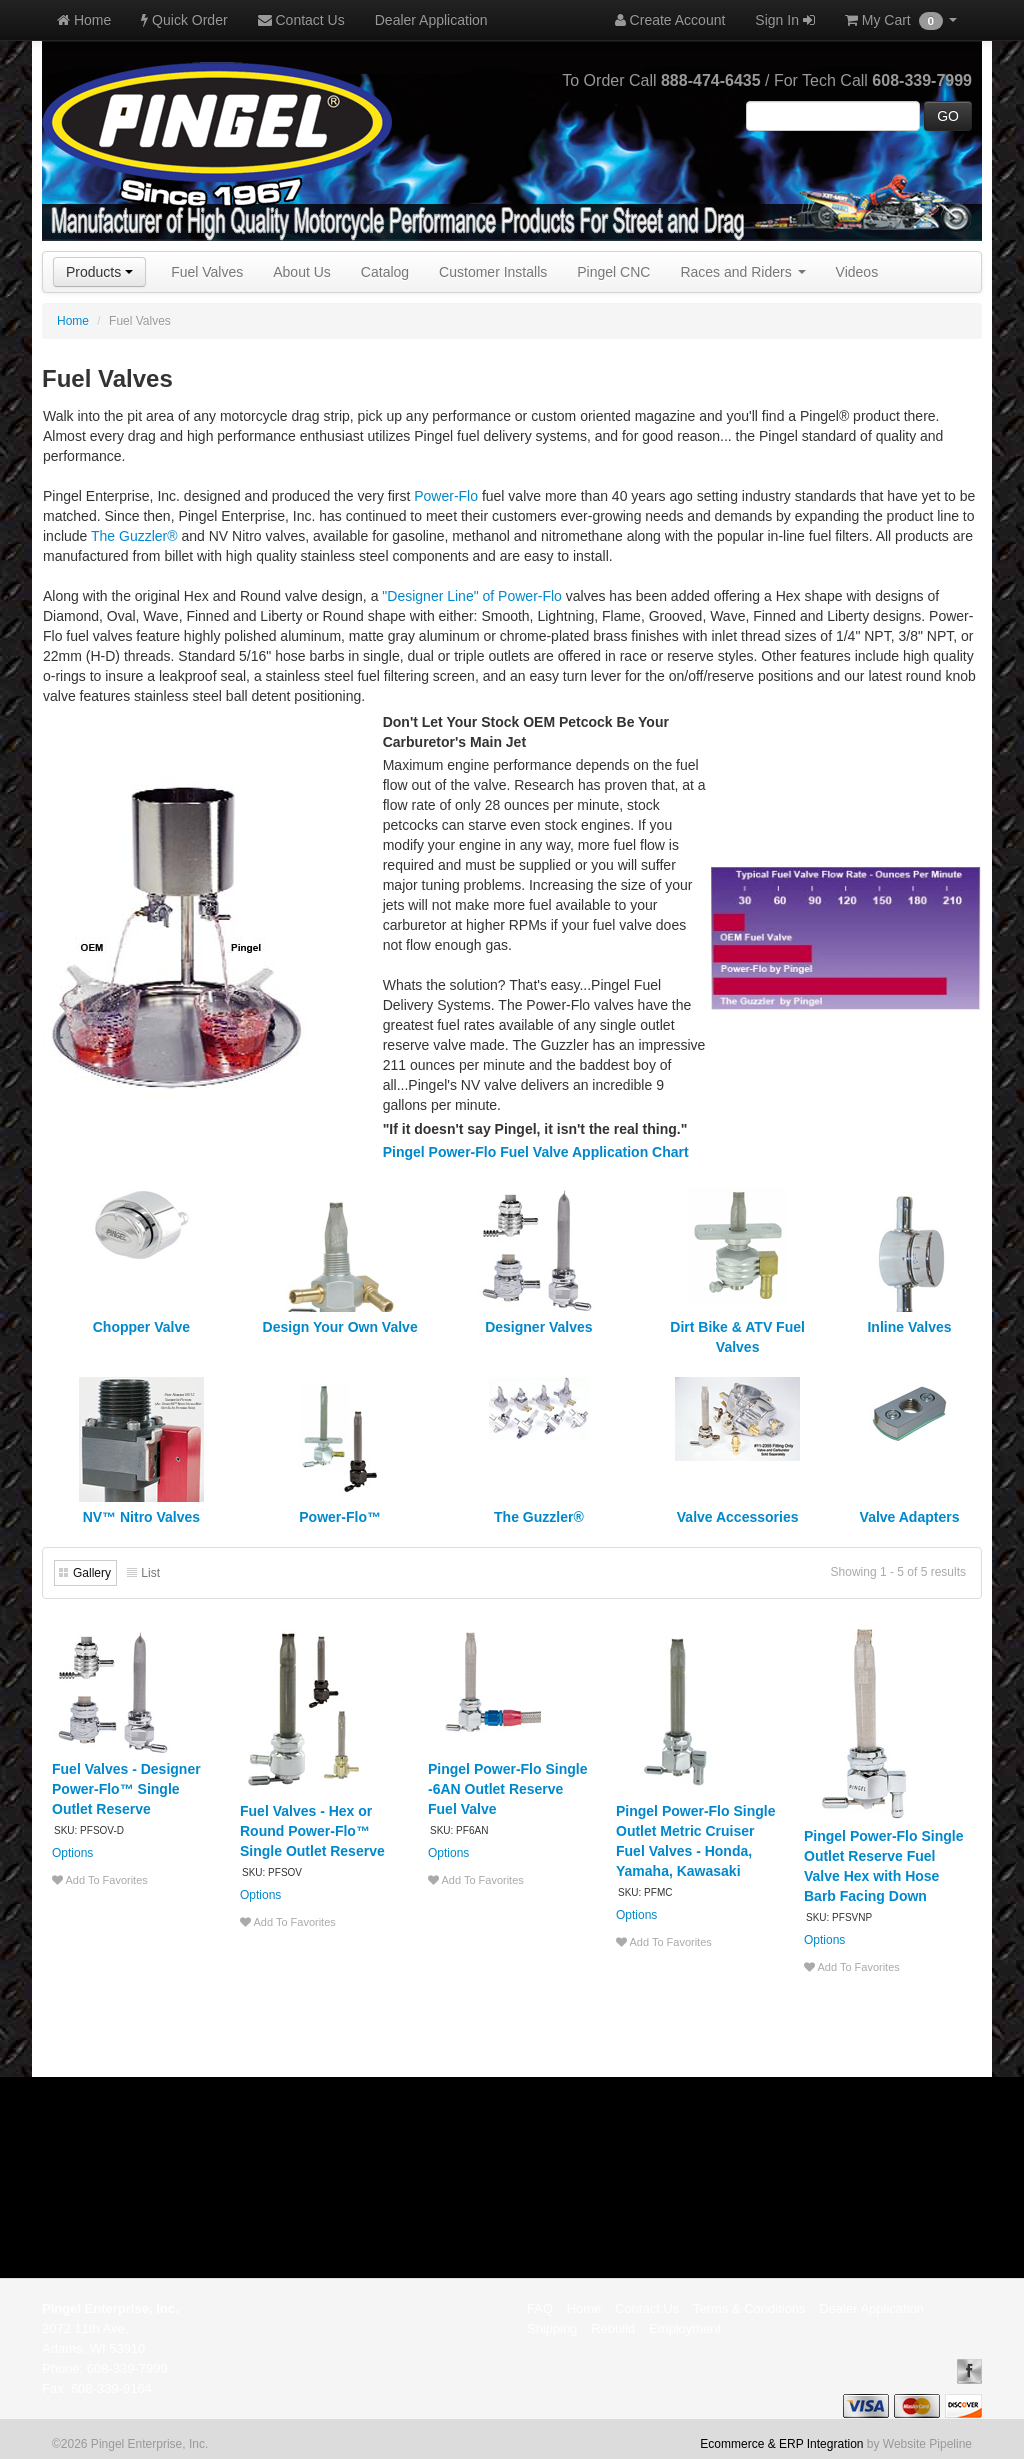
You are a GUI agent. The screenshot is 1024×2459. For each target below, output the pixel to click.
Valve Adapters (910, 1517)
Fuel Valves (207, 272)
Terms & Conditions (749, 2308)
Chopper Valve (141, 1327)
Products (99, 272)
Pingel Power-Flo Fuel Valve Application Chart (536, 1152)
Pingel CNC (613, 272)
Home (84, 20)
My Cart (901, 21)
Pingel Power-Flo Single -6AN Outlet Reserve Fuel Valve (507, 1789)
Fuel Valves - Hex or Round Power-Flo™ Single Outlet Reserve (312, 1831)
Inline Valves (909, 1327)
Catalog (385, 272)
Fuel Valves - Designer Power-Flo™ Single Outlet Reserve (126, 1789)
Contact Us (301, 20)
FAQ (540, 2308)
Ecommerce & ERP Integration (781, 2444)
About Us (302, 272)
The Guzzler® (134, 536)
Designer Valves (538, 1327)
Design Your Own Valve (340, 1327)
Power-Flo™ (340, 1517)
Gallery (92, 1573)
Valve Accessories (738, 1517)
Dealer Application (431, 20)
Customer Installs (493, 272)
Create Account (670, 20)
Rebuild (613, 2328)
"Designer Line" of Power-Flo (472, 596)
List (150, 1573)
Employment (685, 2328)
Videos (857, 272)
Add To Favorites (100, 1880)
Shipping (552, 2328)
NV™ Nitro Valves (142, 1517)
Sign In (784, 20)
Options (72, 1853)
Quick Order (184, 20)
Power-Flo (446, 496)
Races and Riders (742, 272)
